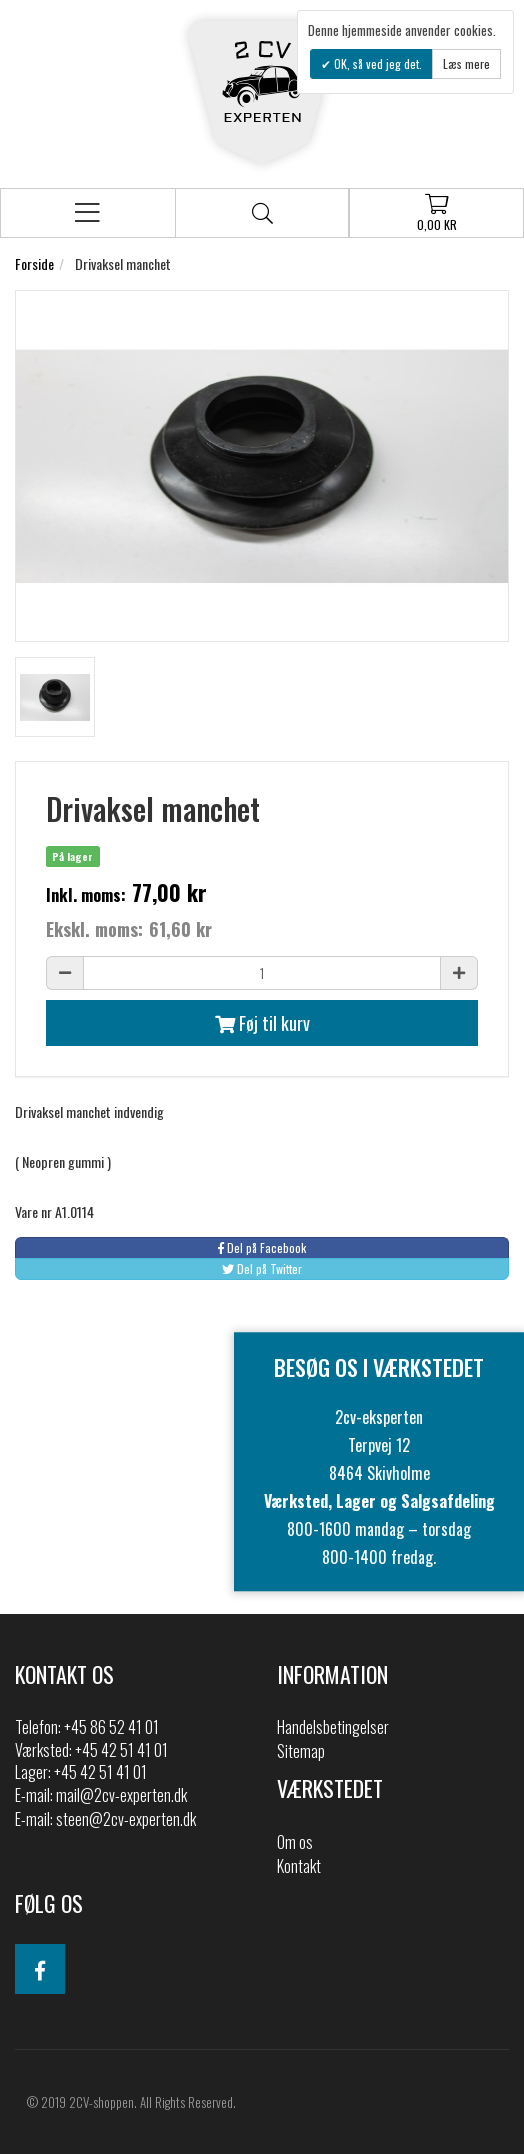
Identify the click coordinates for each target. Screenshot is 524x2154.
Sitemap (301, 1751)
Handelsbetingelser (333, 1727)
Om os (295, 1842)
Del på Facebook (262, 1247)
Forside (34, 263)
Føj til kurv (262, 1023)
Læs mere (466, 63)
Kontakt (299, 1866)
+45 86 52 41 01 (111, 1727)
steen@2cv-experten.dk (126, 1819)
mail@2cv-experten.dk (121, 1795)
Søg (262, 213)
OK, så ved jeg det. (376, 63)
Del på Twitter (262, 1268)
